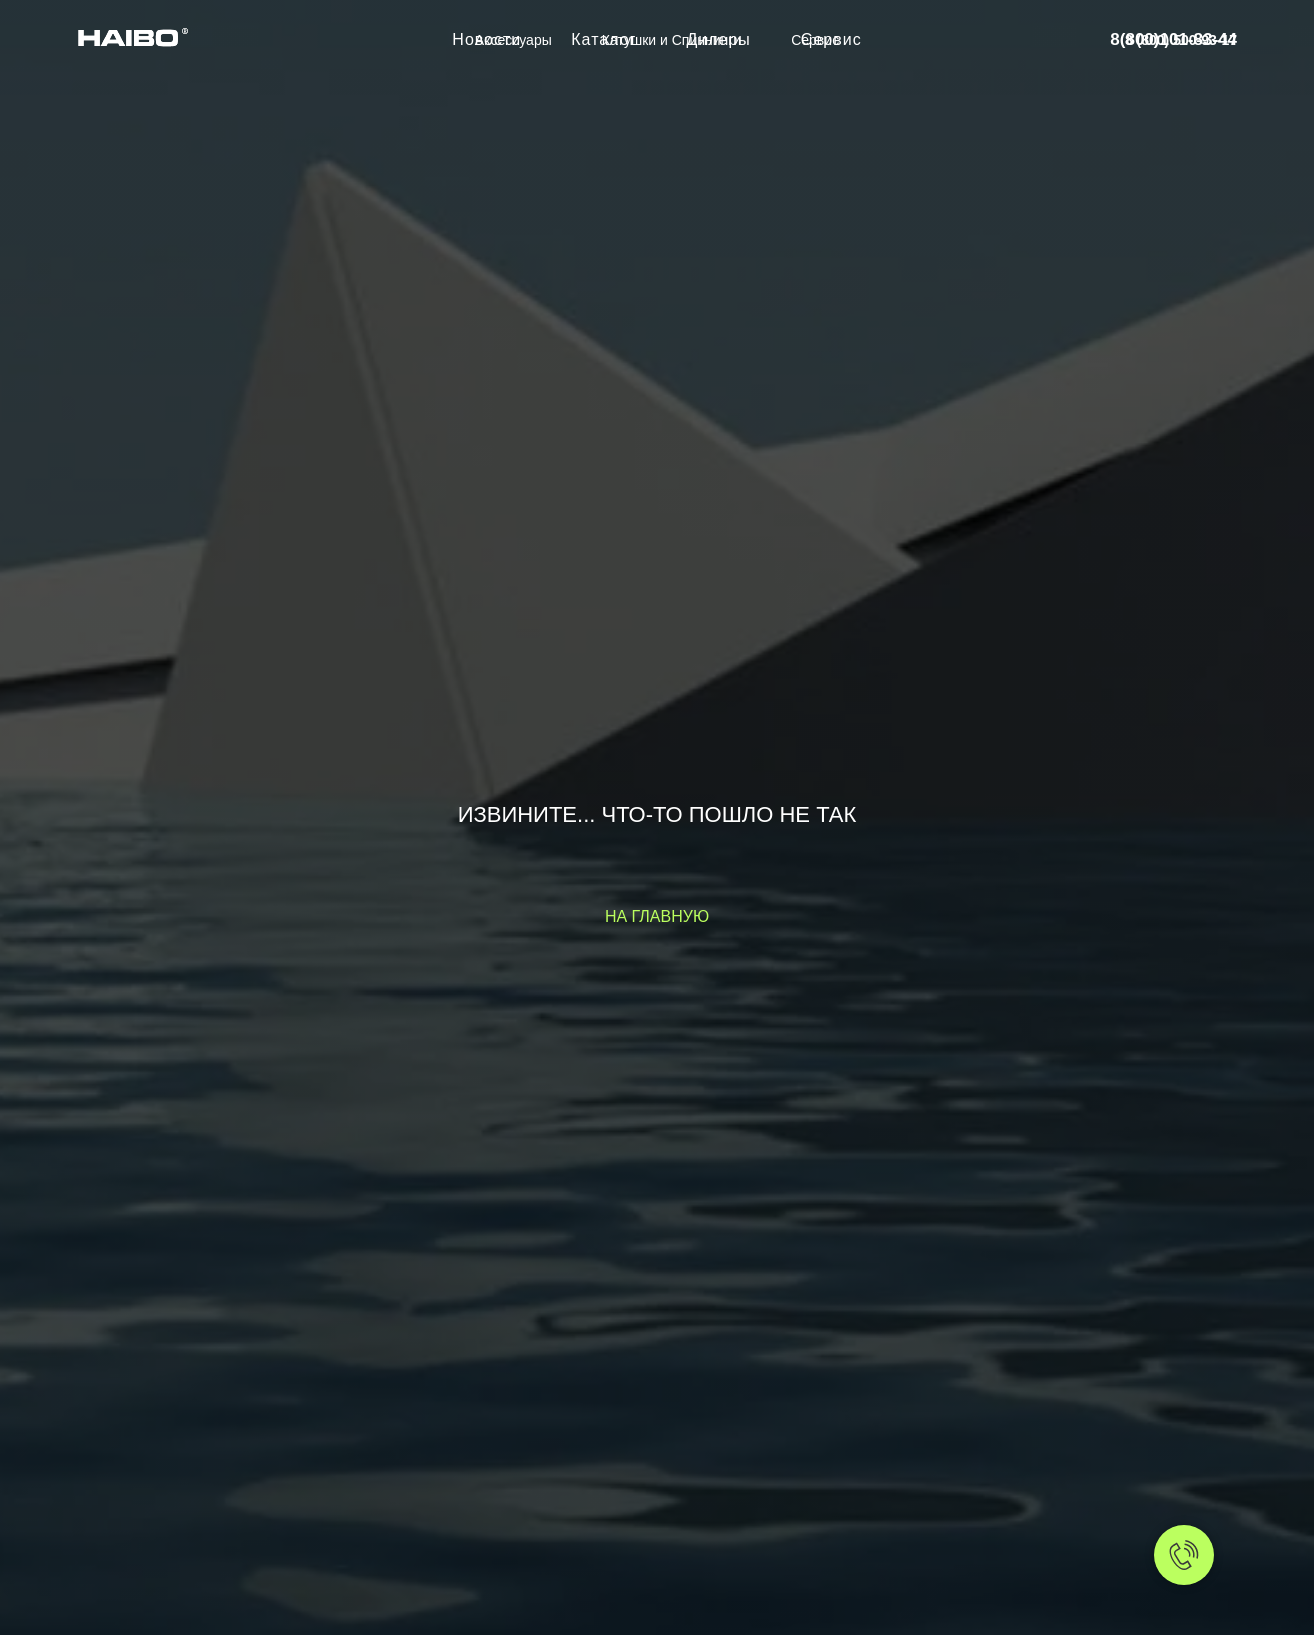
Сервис (815, 40)
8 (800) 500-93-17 (1181, 40)
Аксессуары (513, 40)
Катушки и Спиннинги (671, 40)
